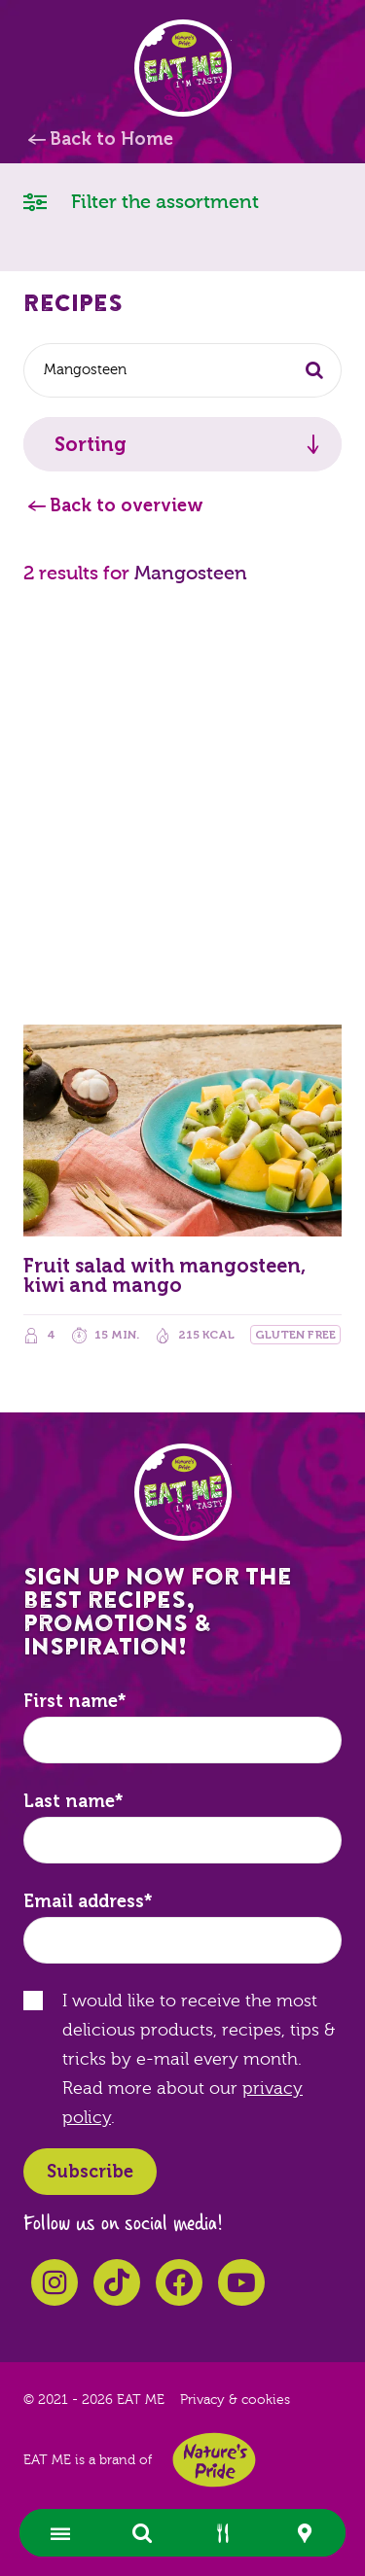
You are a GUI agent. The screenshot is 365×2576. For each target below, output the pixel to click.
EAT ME (183, 68)
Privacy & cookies (235, 2400)
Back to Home (111, 139)
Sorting (91, 444)
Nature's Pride (214, 2459)
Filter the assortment (141, 201)
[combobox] (182, 370)
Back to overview (126, 505)
